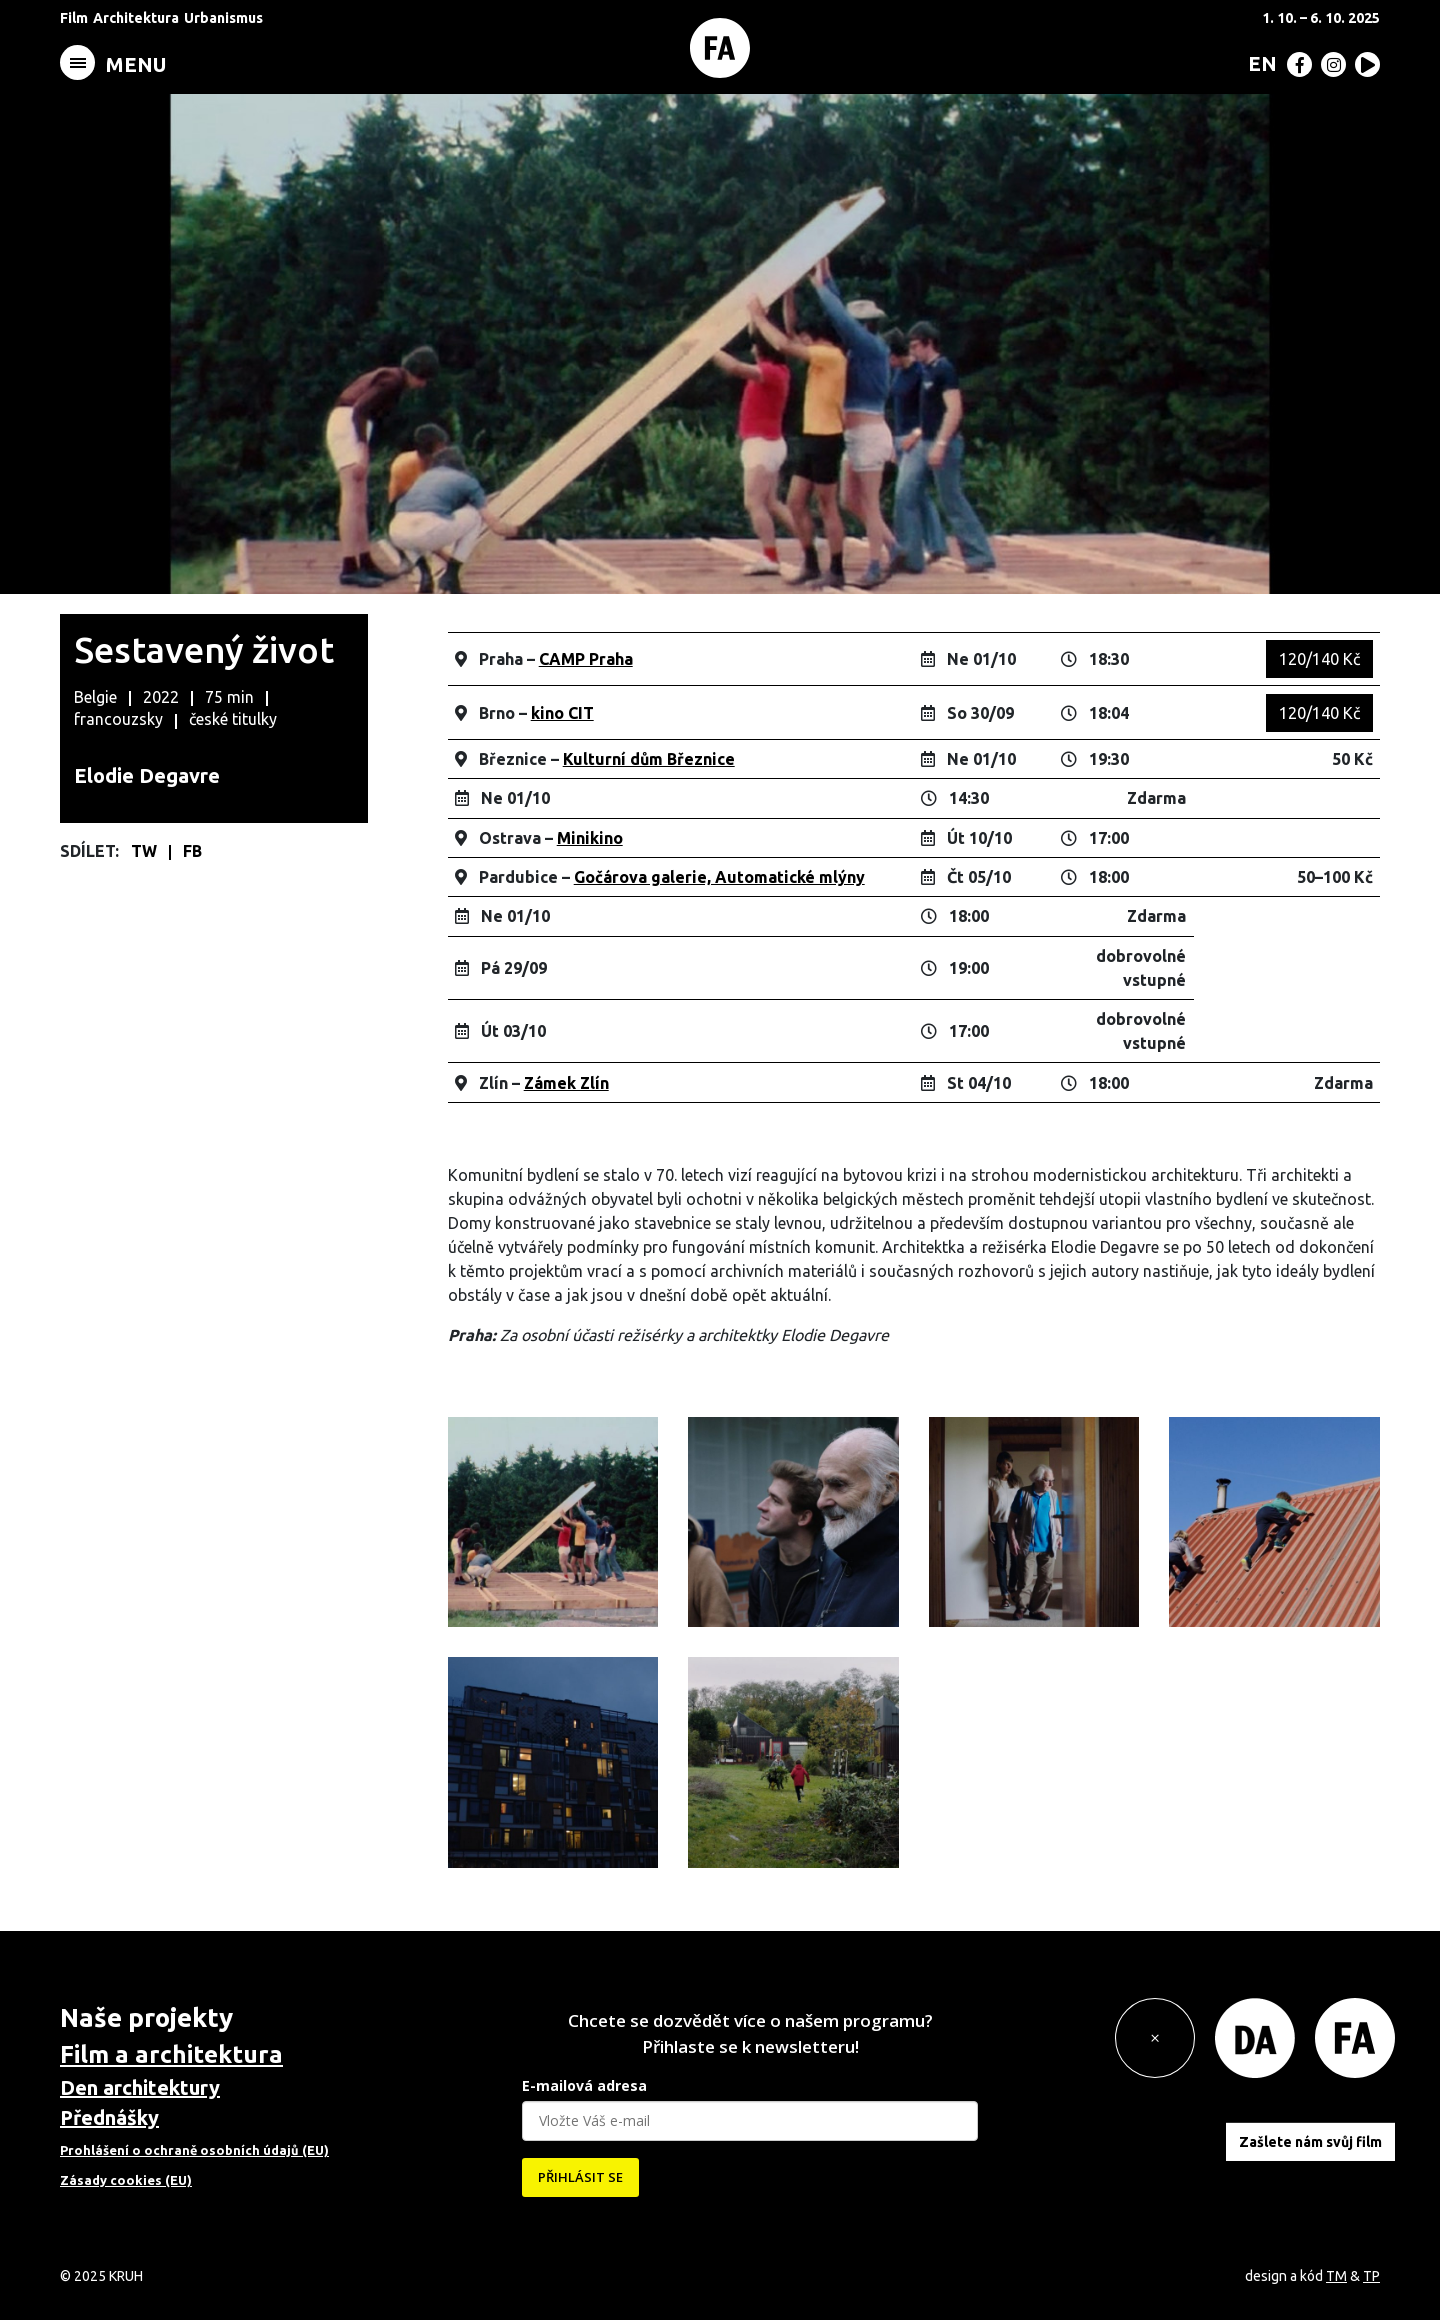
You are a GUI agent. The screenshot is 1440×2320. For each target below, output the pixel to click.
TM (1336, 2276)
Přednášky (109, 2117)
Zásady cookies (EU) (126, 2180)
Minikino (590, 838)
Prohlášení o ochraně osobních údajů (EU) (194, 2150)
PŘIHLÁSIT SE (580, 2177)
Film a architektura (171, 2054)
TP (1371, 2276)
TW (146, 851)
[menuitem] (1258, 63)
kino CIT (562, 713)
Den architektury (140, 2087)
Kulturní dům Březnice (649, 759)
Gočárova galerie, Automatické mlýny (719, 877)
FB (192, 851)
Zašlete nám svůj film (1310, 2142)
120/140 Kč (1319, 659)
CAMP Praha (586, 659)
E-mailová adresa (584, 2085)
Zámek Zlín (566, 1083)
